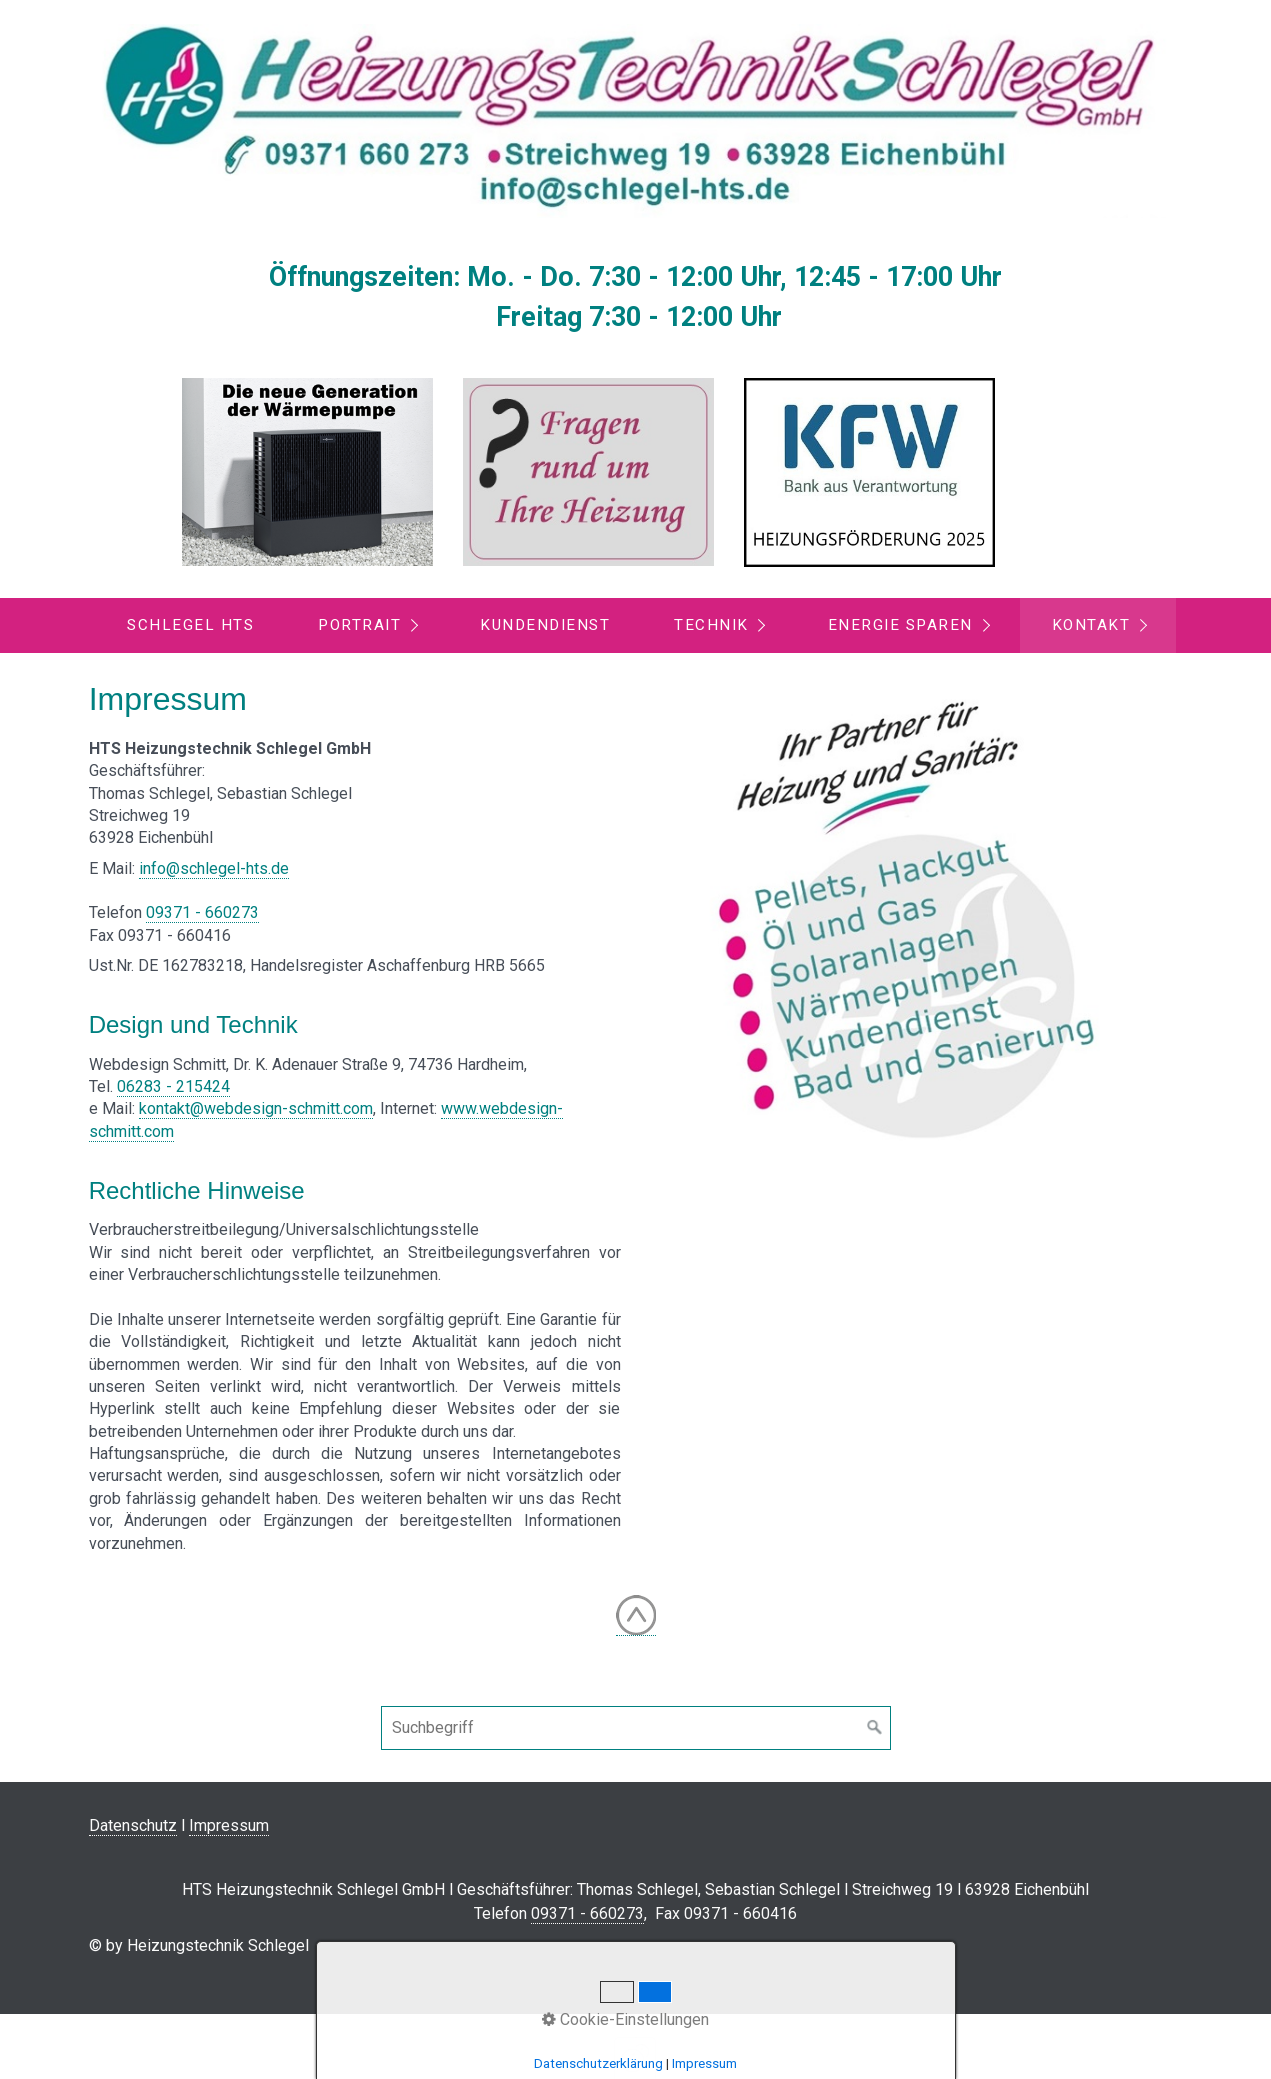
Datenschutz (133, 1825)
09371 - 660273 (202, 912)
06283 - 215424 (173, 1086)
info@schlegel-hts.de (214, 868)
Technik (711, 625)
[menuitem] (190, 625)
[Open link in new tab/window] (307, 472)
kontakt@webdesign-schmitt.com (256, 1108)
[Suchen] (875, 1728)
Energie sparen (900, 625)
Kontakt (1091, 625)
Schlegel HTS (190, 625)
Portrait (359, 625)
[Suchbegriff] (636, 1728)
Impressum (229, 1825)
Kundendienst (545, 625)
